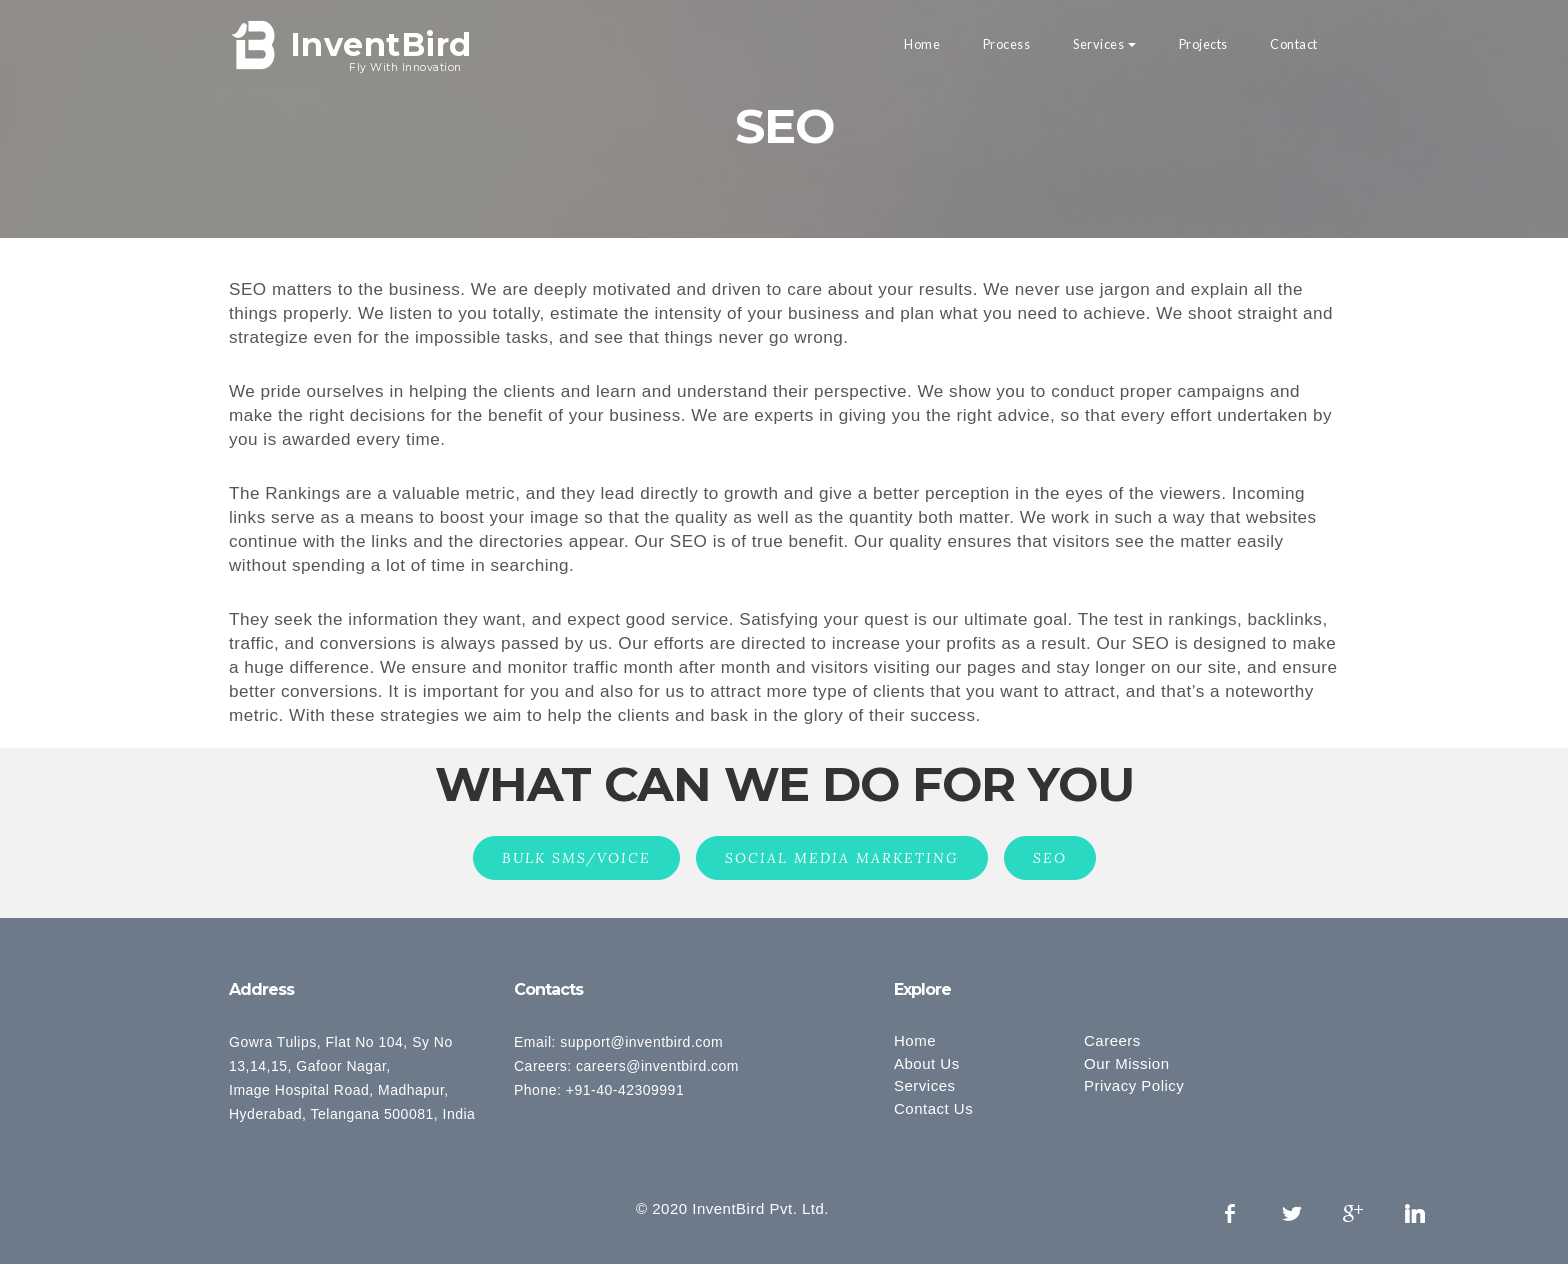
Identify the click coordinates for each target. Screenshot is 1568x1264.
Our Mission (1127, 1063)
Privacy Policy (1134, 1085)
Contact (1294, 44)
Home (922, 44)
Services (1098, 44)
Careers (1112, 1040)
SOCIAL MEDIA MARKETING (842, 858)
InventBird (381, 47)
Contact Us (933, 1108)
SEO (1050, 858)
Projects (1203, 44)
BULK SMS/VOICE (576, 858)
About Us (927, 1063)
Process (1007, 44)
